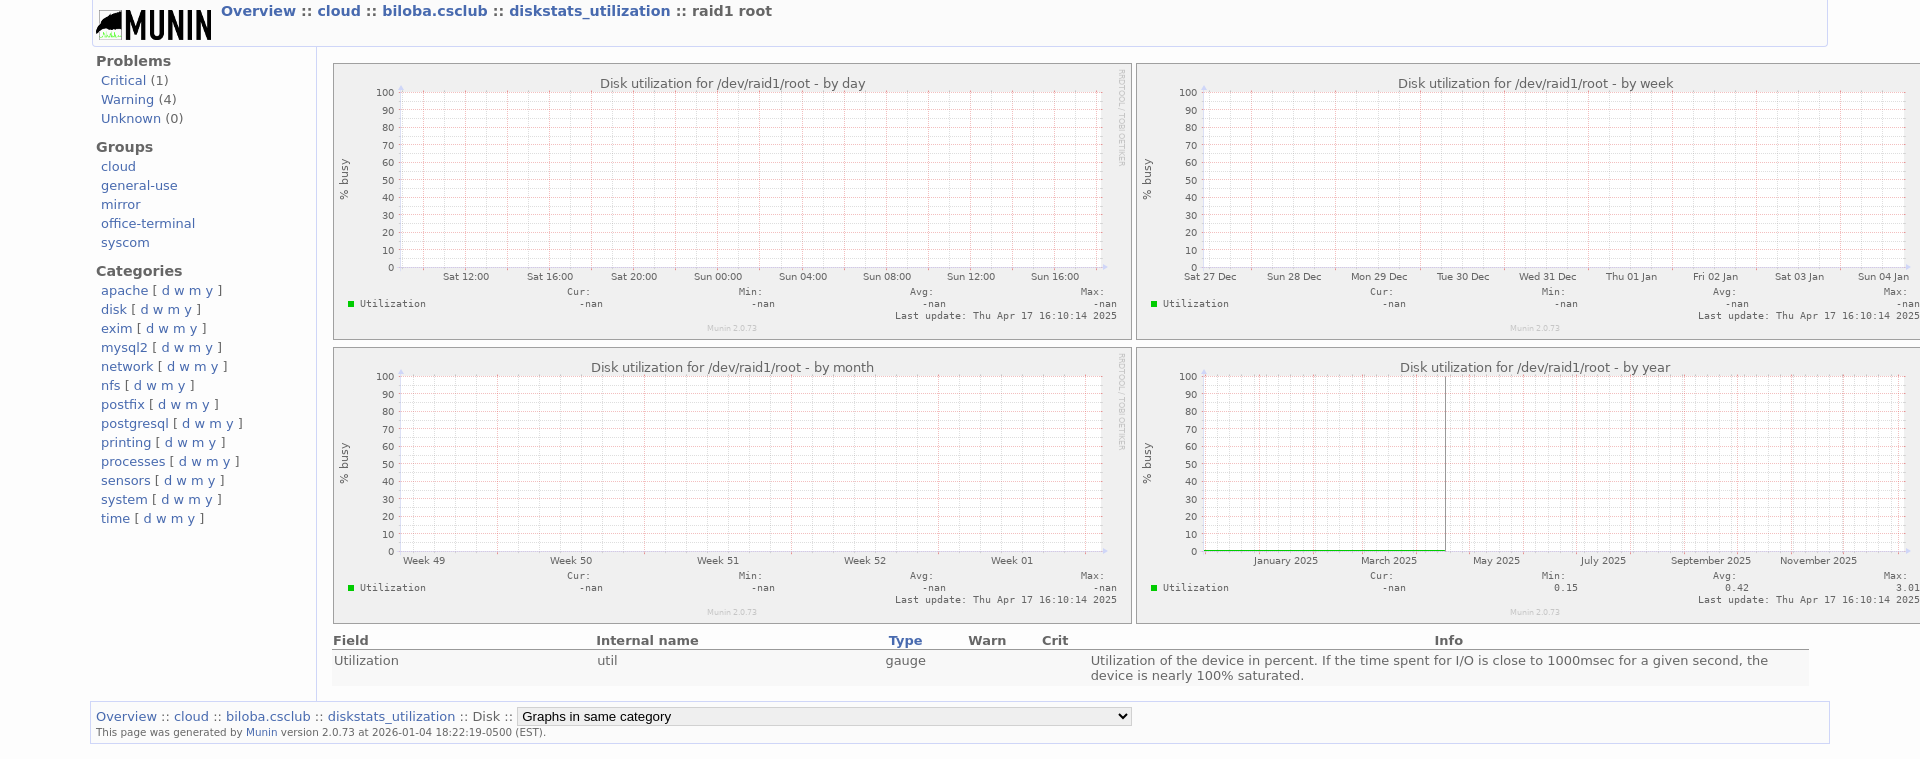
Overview (261, 11)
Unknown (131, 118)
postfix (123, 404)
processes (133, 461)
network (127, 366)
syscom (125, 242)
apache (124, 290)
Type (906, 640)
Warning (127, 99)
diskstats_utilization (592, 11)
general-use (139, 185)
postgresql (135, 423)
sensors (126, 480)
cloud (341, 11)
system (124, 499)
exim (117, 328)
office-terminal (148, 223)
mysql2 (124, 347)
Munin (262, 732)
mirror (121, 204)
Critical (123, 80)
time (115, 518)
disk (114, 309)
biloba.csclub (437, 11)
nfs (111, 385)
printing (126, 442)
